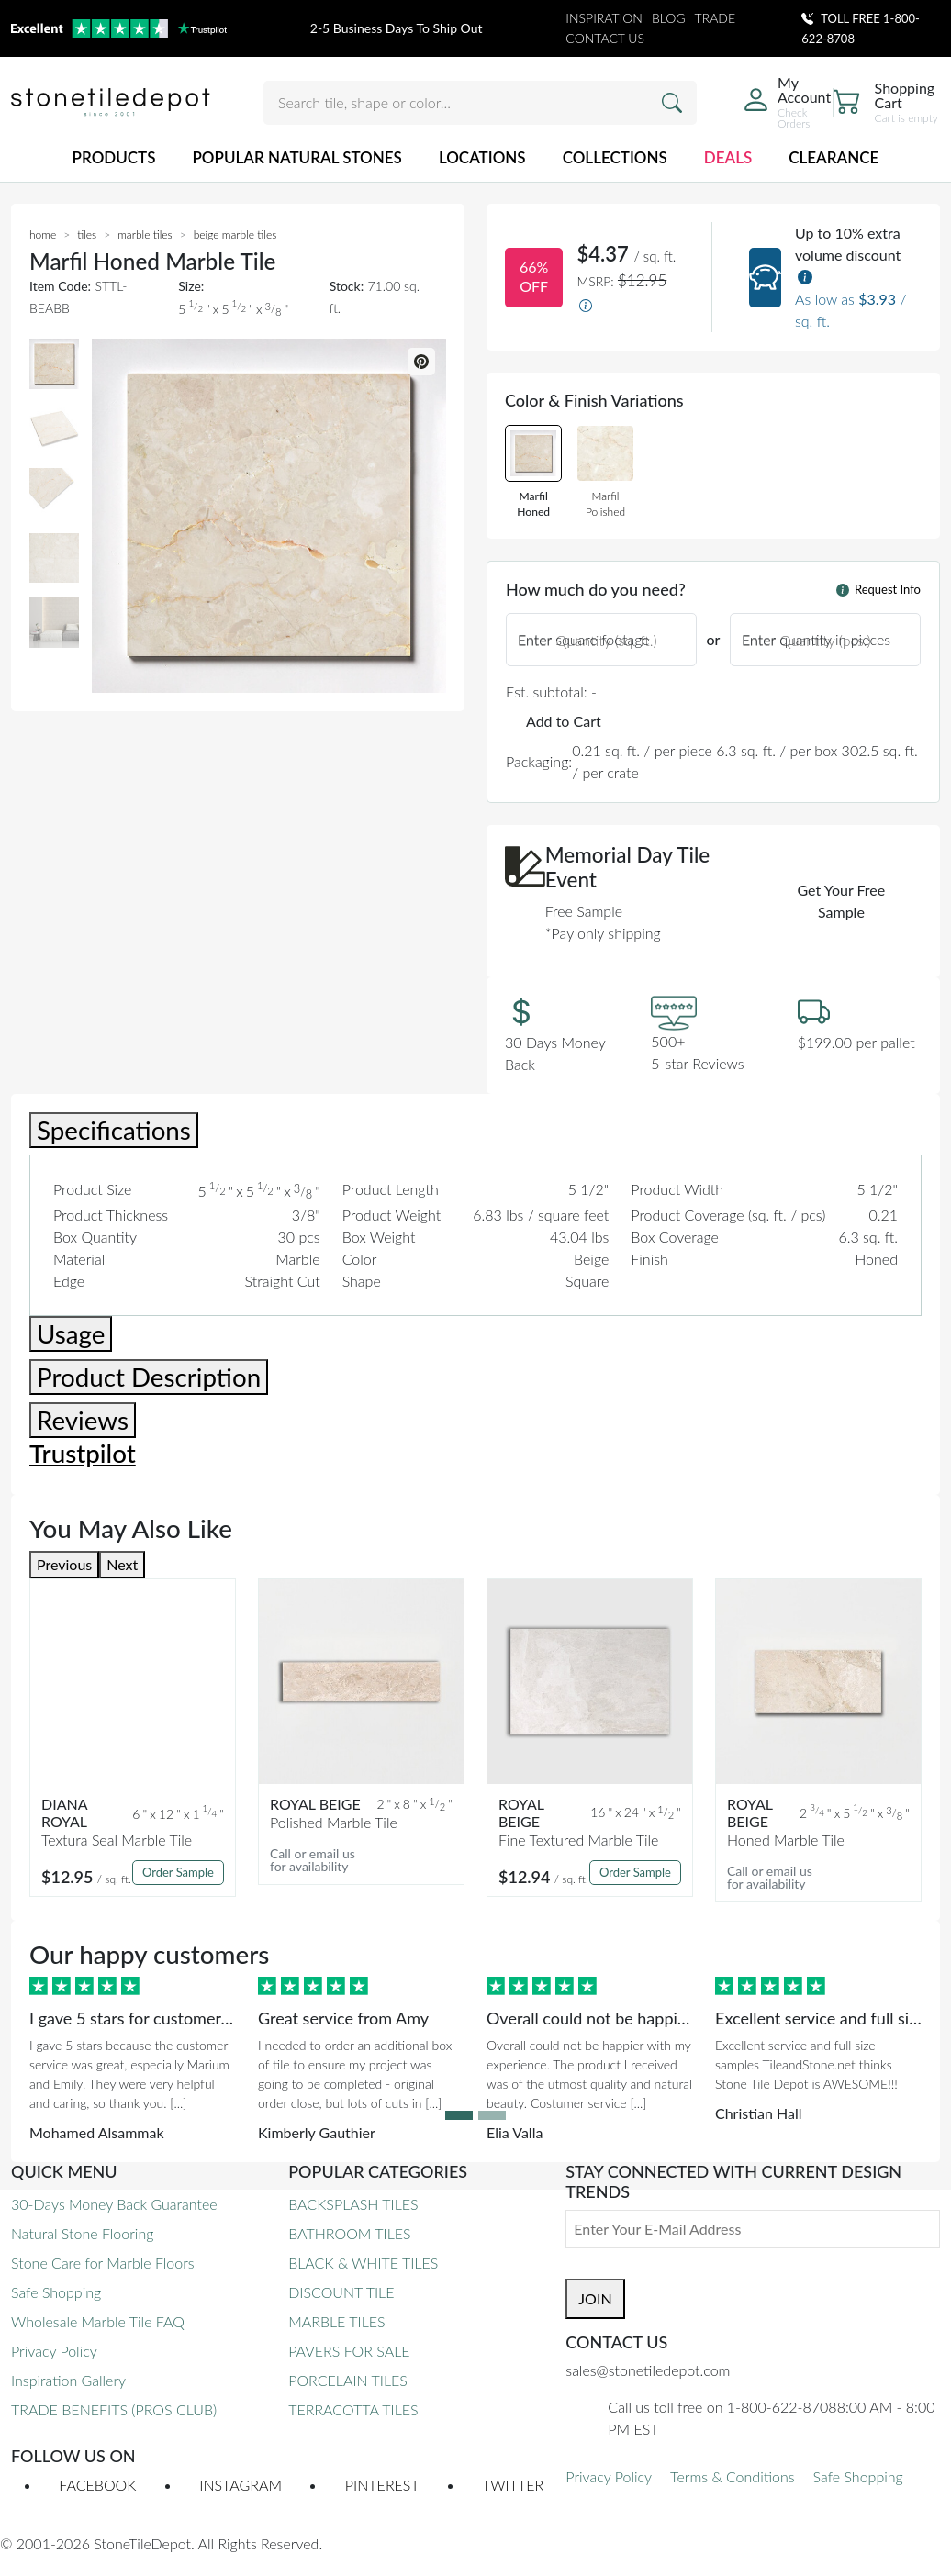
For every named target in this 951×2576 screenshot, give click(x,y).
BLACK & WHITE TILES (363, 2262)
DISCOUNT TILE (341, 2292)
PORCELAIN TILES (348, 2380)
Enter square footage (584, 639)
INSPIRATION (604, 18)
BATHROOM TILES (349, 2233)
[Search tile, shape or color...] (480, 103)
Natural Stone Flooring (82, 2233)
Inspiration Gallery (68, 2380)
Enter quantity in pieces (816, 639)
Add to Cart (563, 721)
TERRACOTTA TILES (353, 2409)
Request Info (878, 589)
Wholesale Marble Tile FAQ (98, 2321)
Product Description (149, 1377)
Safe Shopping (56, 2292)
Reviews (83, 1420)
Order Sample (178, 1872)
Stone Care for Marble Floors (103, 2262)
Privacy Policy (54, 2350)
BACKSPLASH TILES (353, 2204)
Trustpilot (82, 1453)
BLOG (669, 18)
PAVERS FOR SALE (348, 2350)
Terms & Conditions (732, 2476)
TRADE (715, 18)
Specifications (114, 1130)
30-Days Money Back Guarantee (114, 2204)
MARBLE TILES (336, 2321)
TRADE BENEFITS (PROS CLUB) (114, 2409)
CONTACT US (604, 38)
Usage (71, 1334)
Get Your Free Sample (842, 900)
